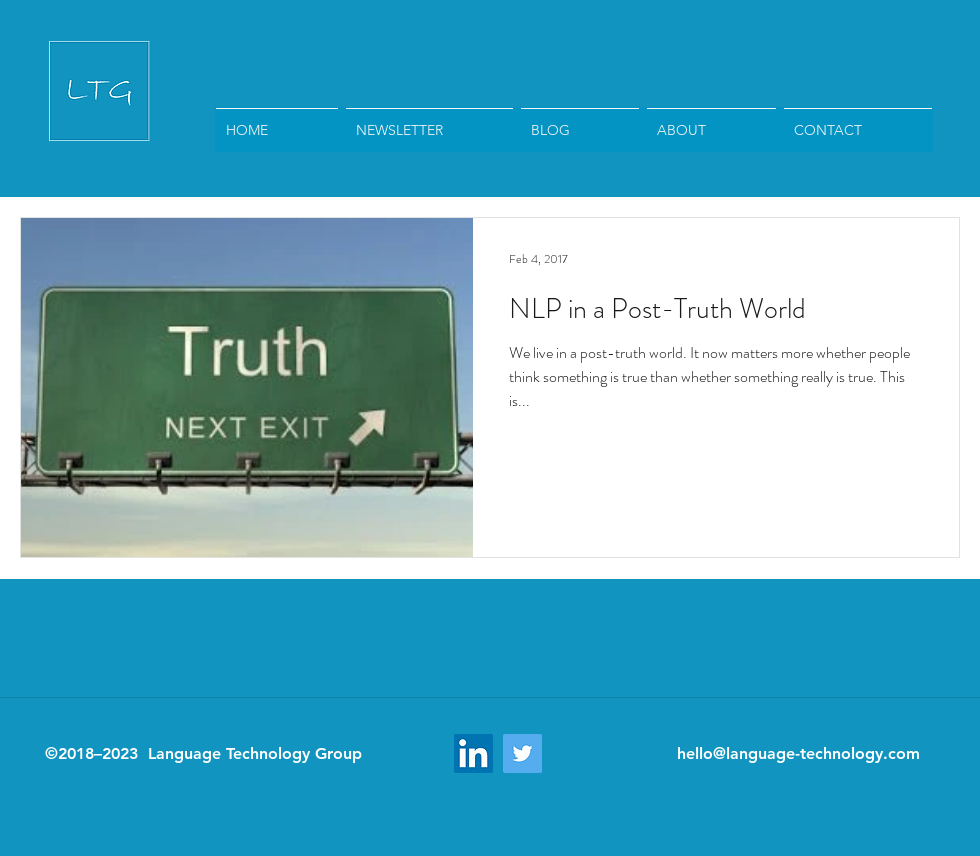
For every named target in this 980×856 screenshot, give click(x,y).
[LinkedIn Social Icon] (473, 753)
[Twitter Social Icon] (522, 753)
